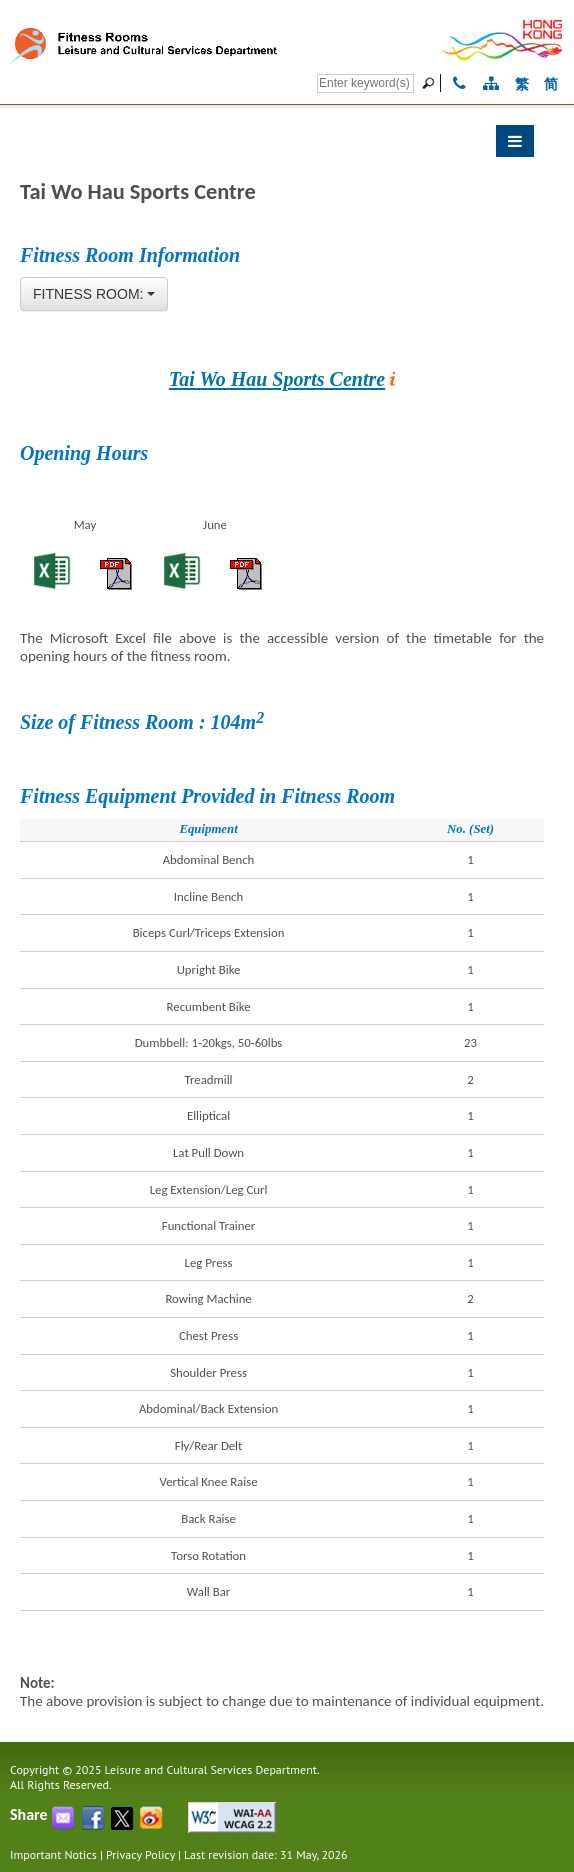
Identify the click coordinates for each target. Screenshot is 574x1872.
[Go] (431, 83)
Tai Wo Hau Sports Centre (277, 379)
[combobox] (94, 294)
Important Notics (53, 1854)
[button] (277, 146)
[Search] (365, 83)
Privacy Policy (140, 1854)
